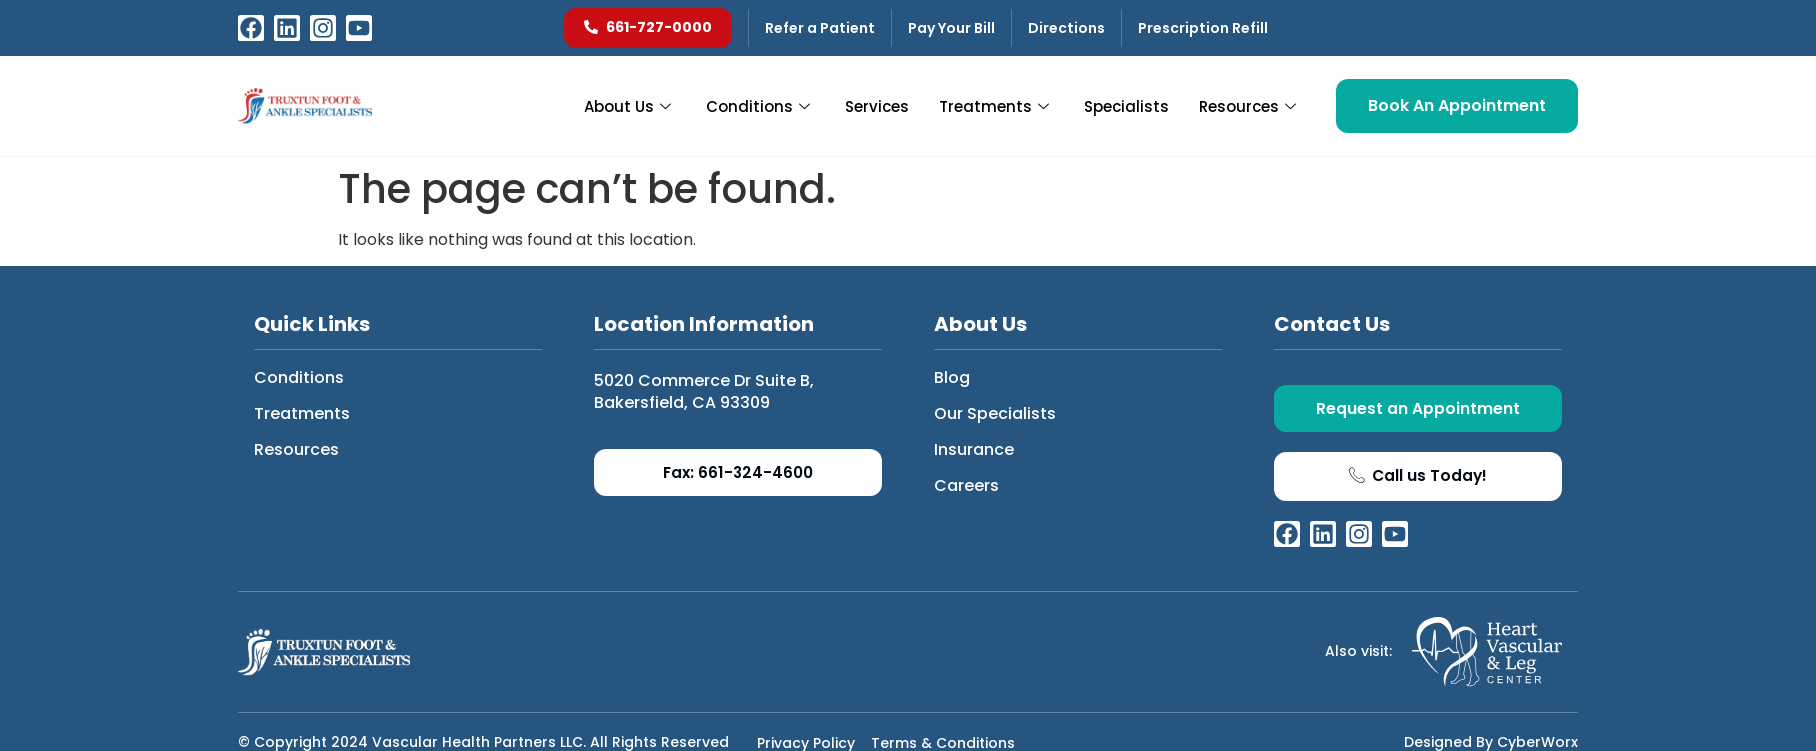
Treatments (996, 106)
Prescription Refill (1203, 28)
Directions (1066, 28)
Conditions (760, 106)
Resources (1250, 106)
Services (877, 106)
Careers (966, 485)
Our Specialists (995, 413)
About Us (630, 106)
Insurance (974, 449)
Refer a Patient (820, 28)
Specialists (1126, 106)
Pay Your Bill (951, 28)
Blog (952, 377)
